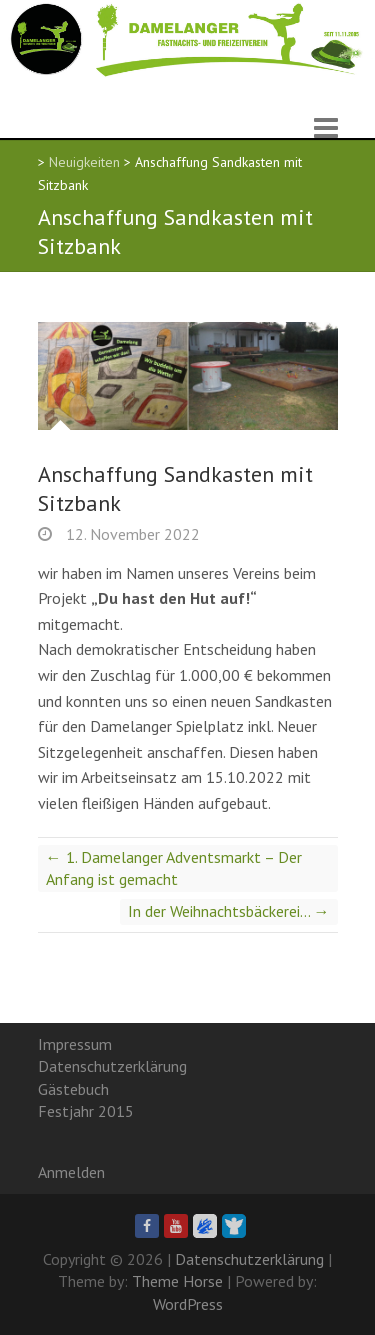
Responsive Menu (326, 127)
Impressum (75, 1044)
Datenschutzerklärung (112, 1066)
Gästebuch (73, 1089)
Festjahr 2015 (86, 1111)
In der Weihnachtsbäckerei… (229, 911)
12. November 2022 (131, 534)
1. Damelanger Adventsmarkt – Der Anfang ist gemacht (174, 868)
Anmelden (71, 1172)
